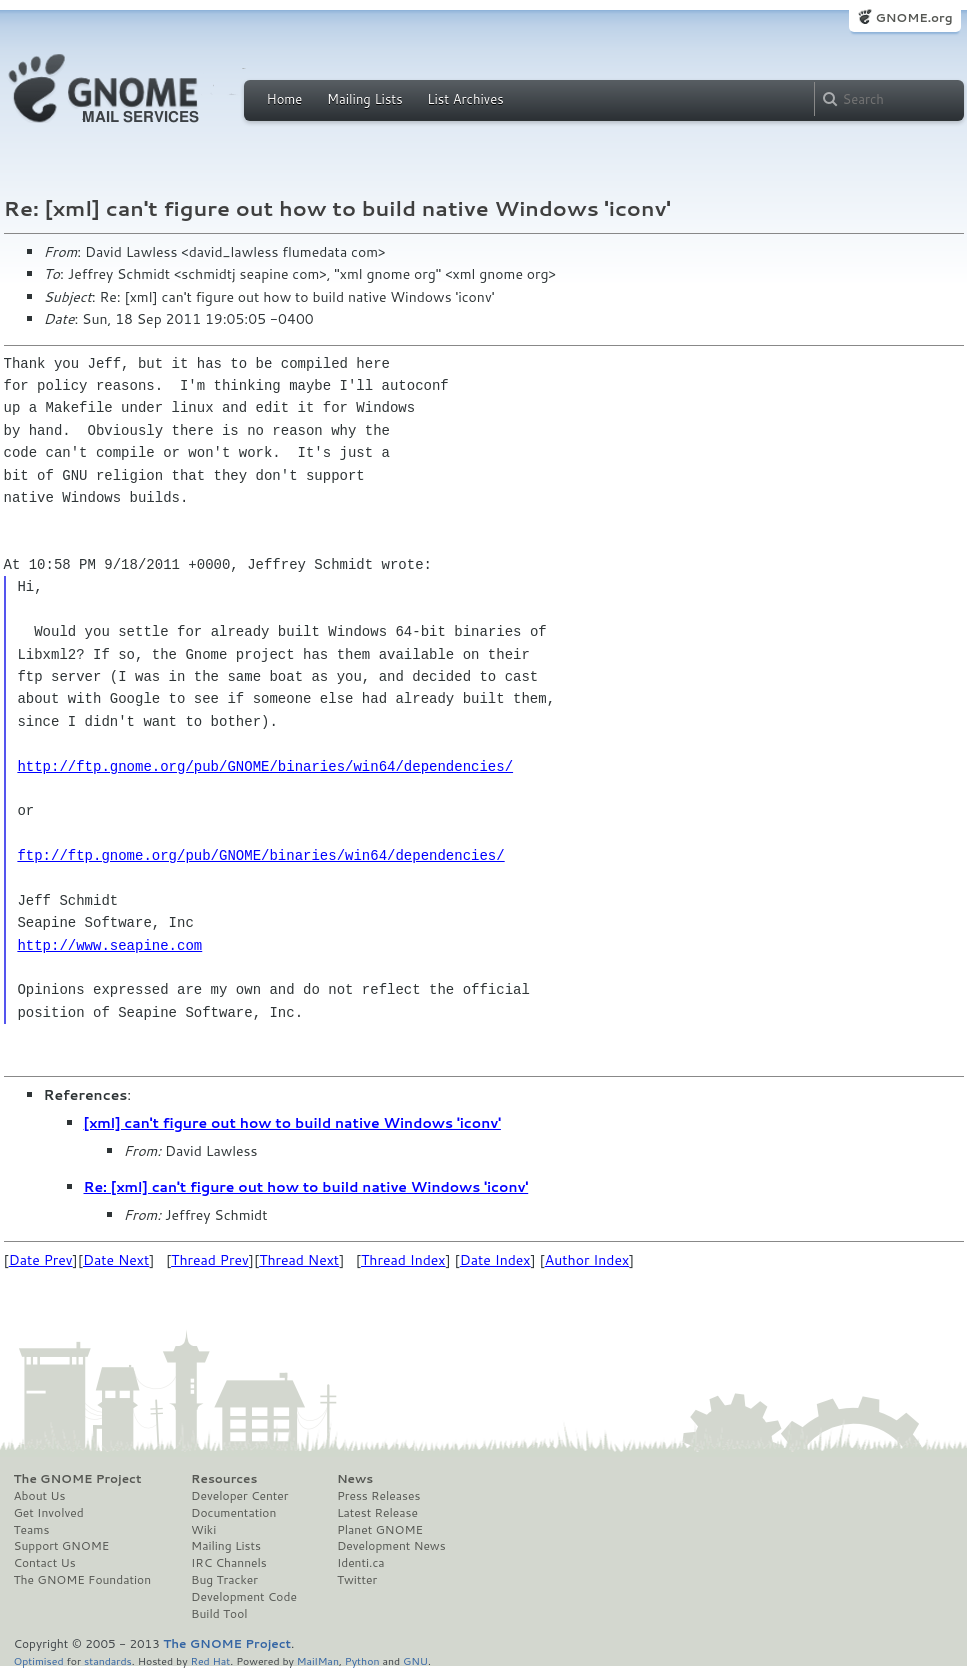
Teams (32, 1530)
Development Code (244, 1597)
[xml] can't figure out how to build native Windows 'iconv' (292, 1123)
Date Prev (41, 1260)
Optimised (39, 1660)
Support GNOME (62, 1546)
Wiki (203, 1530)
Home (285, 99)
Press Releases (378, 1496)
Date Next (116, 1260)
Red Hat (210, 1660)
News (355, 1479)
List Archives (465, 99)
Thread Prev (210, 1260)
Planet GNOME (380, 1530)
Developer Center (239, 1496)
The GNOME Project (78, 1479)
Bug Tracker (224, 1580)
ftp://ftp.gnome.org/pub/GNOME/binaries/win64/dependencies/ (260, 855)
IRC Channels (229, 1563)
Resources (224, 1479)
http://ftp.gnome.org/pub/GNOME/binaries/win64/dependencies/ (265, 766)
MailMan (318, 1660)
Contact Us (45, 1563)
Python (362, 1660)
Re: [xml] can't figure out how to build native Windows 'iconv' (306, 1187)
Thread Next (299, 1260)
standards (108, 1660)
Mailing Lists (365, 99)
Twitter (357, 1580)
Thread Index (403, 1260)
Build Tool (219, 1614)
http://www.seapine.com (109, 945)
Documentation (233, 1513)
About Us (40, 1496)
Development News (391, 1546)
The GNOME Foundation (83, 1580)
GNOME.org (913, 17)
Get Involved (49, 1513)
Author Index (587, 1260)
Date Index (495, 1260)
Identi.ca (361, 1563)
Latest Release (377, 1513)
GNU (415, 1660)
